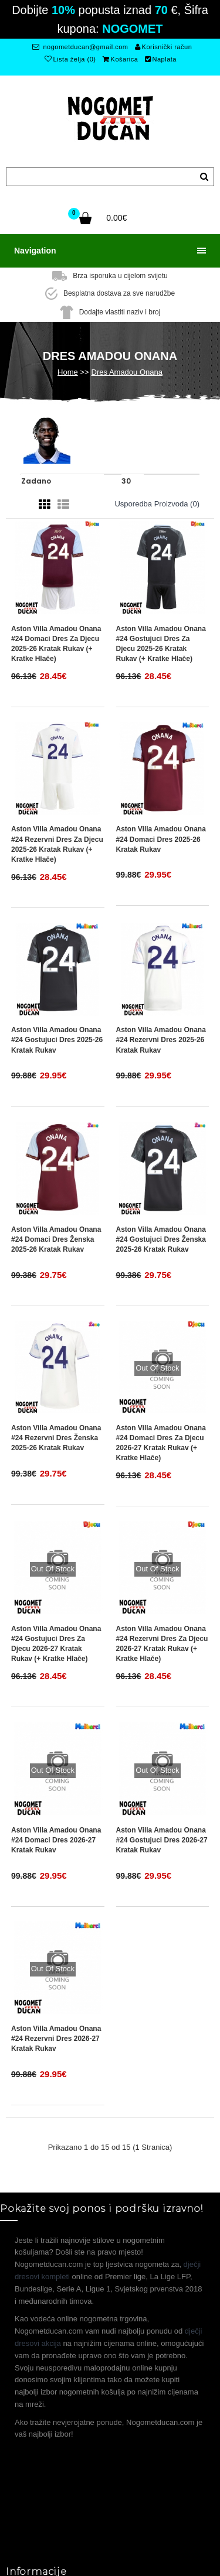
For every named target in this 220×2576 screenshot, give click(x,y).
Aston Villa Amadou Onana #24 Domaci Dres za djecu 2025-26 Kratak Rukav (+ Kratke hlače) (56, 644)
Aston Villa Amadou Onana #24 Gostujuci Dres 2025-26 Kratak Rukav (57, 1040)
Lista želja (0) (70, 59)
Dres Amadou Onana (127, 372)
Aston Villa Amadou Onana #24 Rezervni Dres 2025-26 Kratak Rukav (161, 1040)
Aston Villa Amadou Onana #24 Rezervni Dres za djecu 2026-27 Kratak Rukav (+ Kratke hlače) (162, 1644)
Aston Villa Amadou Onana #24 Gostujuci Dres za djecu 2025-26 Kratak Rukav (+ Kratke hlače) (161, 644)
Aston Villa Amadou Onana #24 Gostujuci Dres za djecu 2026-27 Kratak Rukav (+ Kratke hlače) (56, 1644)
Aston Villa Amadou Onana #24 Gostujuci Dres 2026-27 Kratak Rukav (162, 1840)
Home (67, 372)
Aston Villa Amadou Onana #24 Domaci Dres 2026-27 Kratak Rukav (56, 1840)
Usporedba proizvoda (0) (156, 503)
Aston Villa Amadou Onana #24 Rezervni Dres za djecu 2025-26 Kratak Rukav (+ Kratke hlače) (57, 844)
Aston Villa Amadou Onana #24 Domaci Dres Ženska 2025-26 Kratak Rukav (56, 1239)
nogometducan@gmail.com (80, 46)
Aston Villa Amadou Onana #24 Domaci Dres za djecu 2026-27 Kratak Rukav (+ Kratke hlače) (161, 1443)
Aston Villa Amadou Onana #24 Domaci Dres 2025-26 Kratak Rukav (161, 839)
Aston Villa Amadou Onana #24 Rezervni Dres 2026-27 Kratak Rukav (56, 2039)
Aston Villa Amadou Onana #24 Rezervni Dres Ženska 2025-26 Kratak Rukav (56, 1438)
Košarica (120, 59)
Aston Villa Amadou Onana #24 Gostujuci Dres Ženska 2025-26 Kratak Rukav (161, 1239)
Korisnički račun (163, 46)
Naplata (161, 59)
